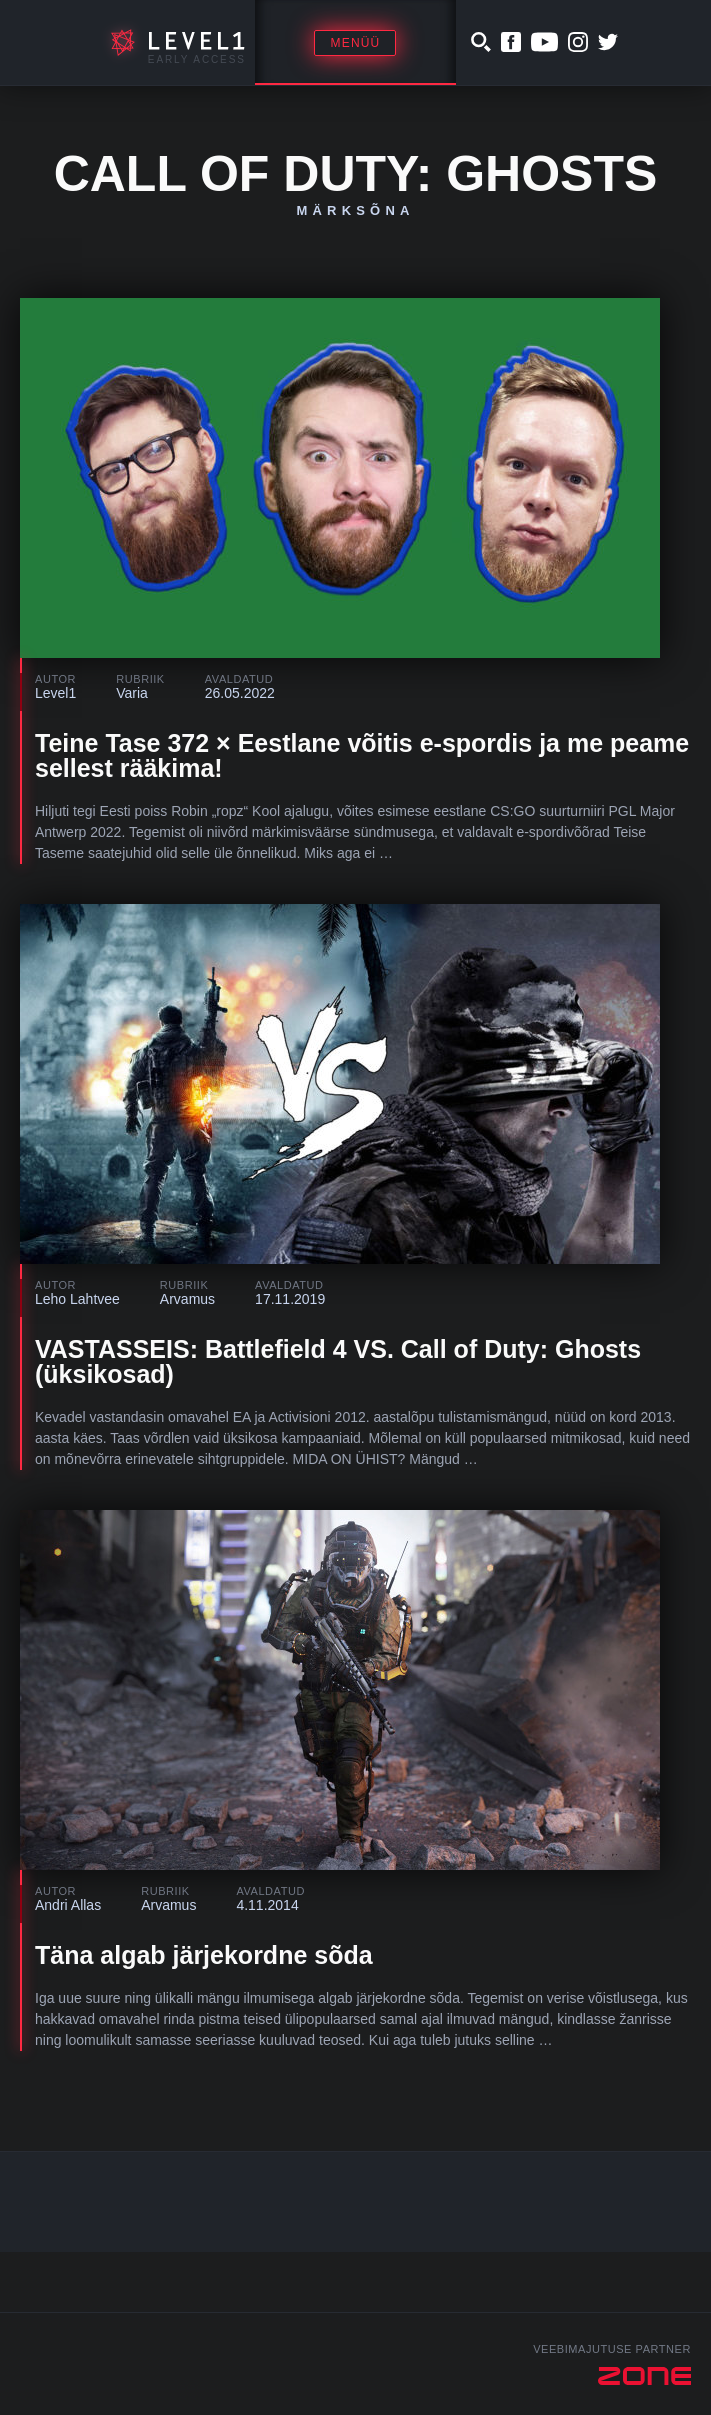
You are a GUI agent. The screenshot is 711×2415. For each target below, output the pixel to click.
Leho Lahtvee (77, 1299)
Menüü (355, 43)
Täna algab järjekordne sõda (204, 1955)
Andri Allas (68, 1905)
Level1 (55, 693)
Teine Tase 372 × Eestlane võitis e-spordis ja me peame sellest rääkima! (362, 755)
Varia (132, 693)
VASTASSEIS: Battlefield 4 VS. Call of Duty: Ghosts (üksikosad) (338, 1361)
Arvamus (187, 1299)
